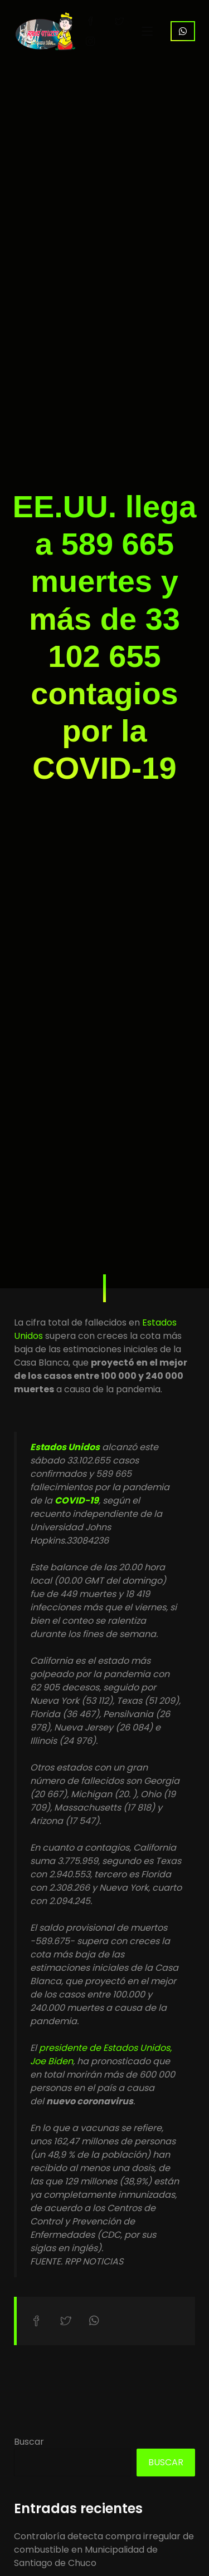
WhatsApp (183, 31)
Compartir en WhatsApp (94, 2320)
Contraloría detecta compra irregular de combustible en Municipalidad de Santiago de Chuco (104, 2549)
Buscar (29, 2441)
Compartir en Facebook (36, 2320)
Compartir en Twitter (65, 2320)
